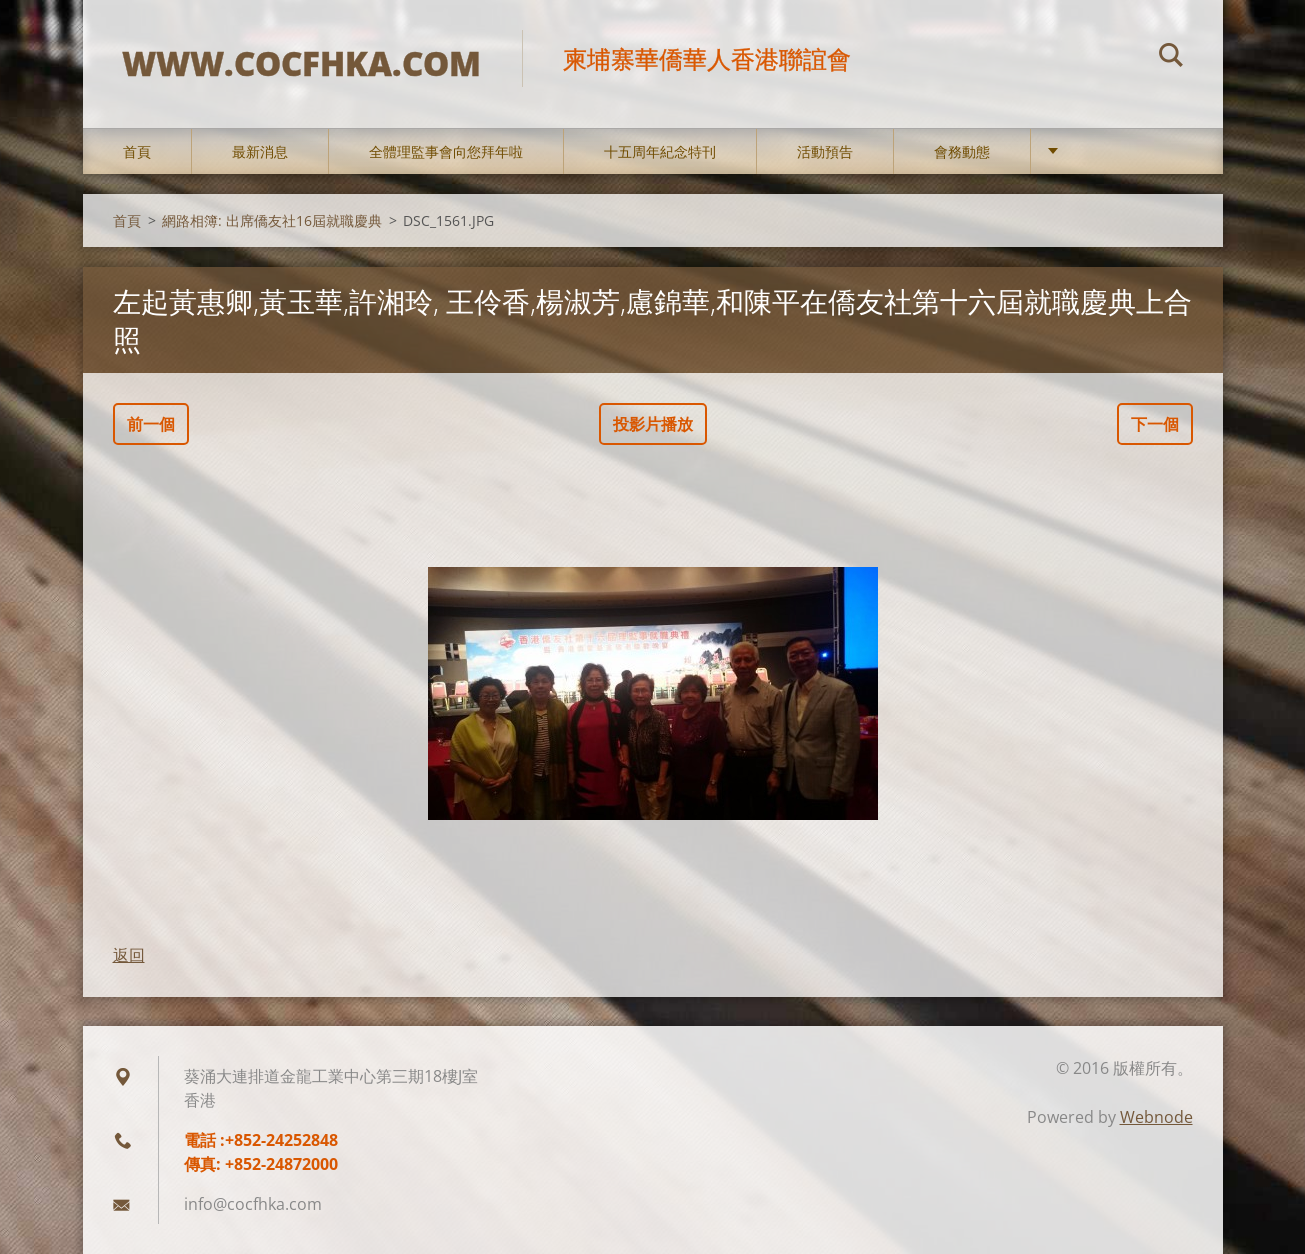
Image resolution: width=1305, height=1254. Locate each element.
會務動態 (962, 151)
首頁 (137, 151)
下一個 (1155, 424)
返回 (129, 955)
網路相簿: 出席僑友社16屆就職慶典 (272, 220)
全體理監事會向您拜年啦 (446, 151)
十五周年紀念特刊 (660, 151)
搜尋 (1171, 58)
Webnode (1156, 1117)
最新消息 (260, 151)
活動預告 (825, 151)
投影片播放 (653, 424)
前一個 (151, 424)
